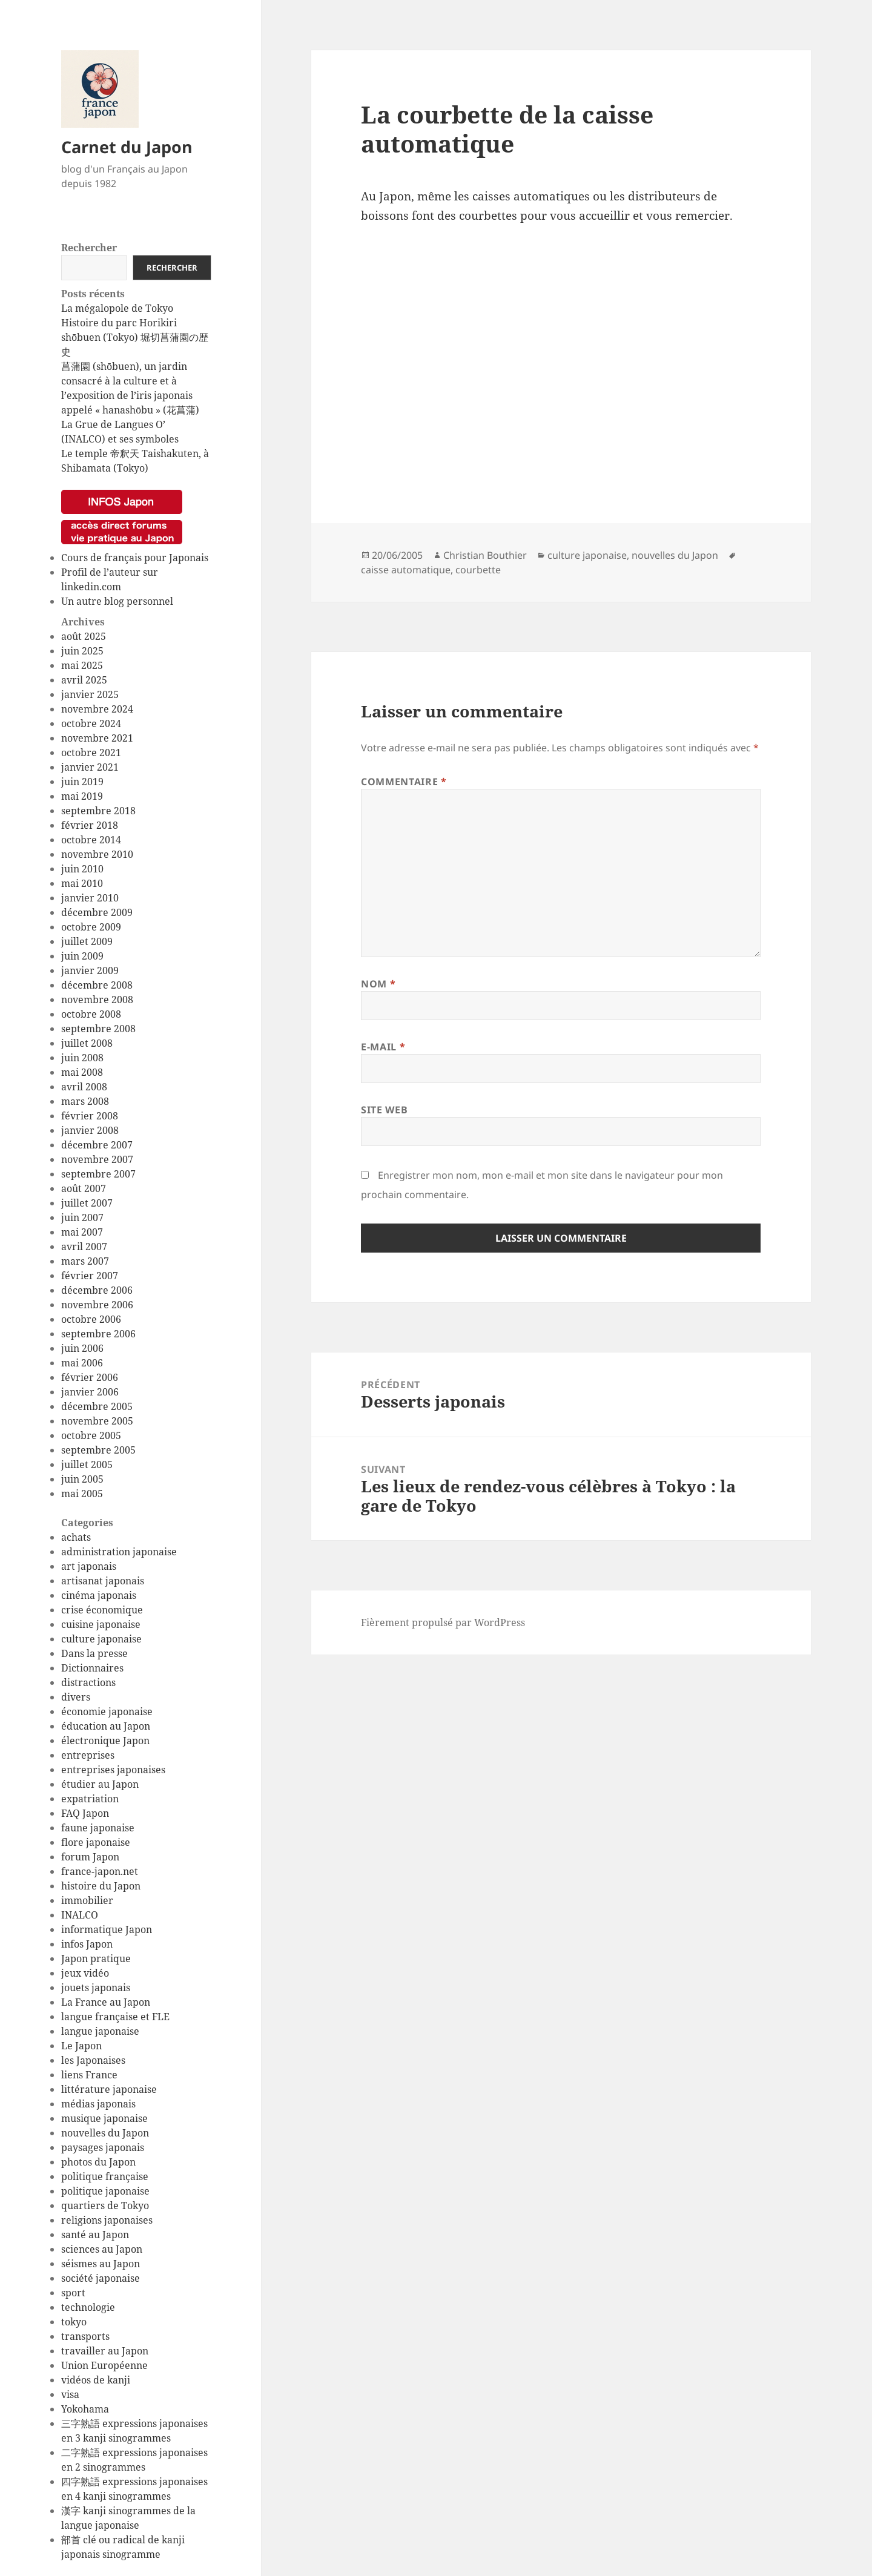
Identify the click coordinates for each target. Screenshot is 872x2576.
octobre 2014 (91, 839)
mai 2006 (82, 1362)
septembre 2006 (98, 1333)
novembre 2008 (97, 999)
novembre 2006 (97, 1304)
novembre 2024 (97, 709)
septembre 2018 (98, 810)
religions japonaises (107, 2220)
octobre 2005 (91, 1435)
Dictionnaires (92, 1668)
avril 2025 (84, 680)
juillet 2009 (87, 941)
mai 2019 (82, 796)
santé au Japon (95, 2234)
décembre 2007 (97, 1144)
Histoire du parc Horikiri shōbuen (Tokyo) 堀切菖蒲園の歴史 (134, 337)
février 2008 (89, 1115)
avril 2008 (84, 1086)
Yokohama (85, 2409)
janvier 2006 (90, 1391)
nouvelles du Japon (105, 2133)
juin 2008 (82, 1057)
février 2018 (89, 825)
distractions (88, 1682)
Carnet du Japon (127, 147)
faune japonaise (97, 1827)
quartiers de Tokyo (105, 2205)
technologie (88, 2307)
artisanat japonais (102, 1580)
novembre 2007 (97, 1159)
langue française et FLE (115, 2016)
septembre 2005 (98, 1450)
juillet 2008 (87, 1043)
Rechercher (89, 247)
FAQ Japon (85, 1813)
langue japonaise (100, 2031)
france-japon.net (99, 1871)
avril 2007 (84, 1246)
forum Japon (90, 1856)
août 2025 (83, 636)
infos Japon (87, 1944)
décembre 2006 (97, 1290)
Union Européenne (104, 2365)
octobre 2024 (91, 723)
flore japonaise (95, 1842)
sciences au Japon (101, 2249)
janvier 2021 (90, 767)
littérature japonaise (109, 2089)
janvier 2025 (90, 694)
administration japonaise (119, 1551)
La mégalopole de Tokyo (117, 308)
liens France (89, 2074)
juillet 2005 (87, 1464)
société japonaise (100, 2278)
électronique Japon (105, 1740)
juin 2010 (82, 868)
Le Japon (81, 2045)
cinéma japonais (98, 1595)
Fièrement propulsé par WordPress (443, 1622)
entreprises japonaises (113, 1769)
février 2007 (89, 1275)
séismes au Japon (100, 2263)
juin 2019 (82, 781)
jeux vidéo (85, 1973)
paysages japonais (102, 2147)
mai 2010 (82, 883)
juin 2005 (82, 1479)
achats (76, 1537)
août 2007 (83, 1188)
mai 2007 (82, 1232)
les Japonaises (93, 2060)
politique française (104, 2176)
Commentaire (403, 781)
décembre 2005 (97, 1406)
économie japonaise (107, 1711)
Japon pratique (96, 1958)
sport (73, 2292)
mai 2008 (82, 1072)
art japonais (88, 1566)
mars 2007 (85, 1261)
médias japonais (98, 2103)
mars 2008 (85, 1101)
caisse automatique (406, 569)
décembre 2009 (97, 912)
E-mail (383, 1046)
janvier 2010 (90, 897)
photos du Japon (98, 2162)
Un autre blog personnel (117, 601)
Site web (384, 1109)
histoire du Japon (100, 1885)
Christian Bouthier (485, 555)
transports (85, 2336)
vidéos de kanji (95, 2380)
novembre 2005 (97, 1421)
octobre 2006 (91, 1319)
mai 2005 (82, 1493)
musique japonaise (104, 2118)
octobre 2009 (91, 927)
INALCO (79, 1915)
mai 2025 (82, 665)
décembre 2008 (97, 985)
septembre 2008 (98, 1028)
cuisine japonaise (100, 1624)
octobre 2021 (91, 752)
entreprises (87, 1755)
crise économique (102, 1609)
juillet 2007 (87, 1203)
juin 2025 (82, 650)
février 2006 (89, 1377)
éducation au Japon (105, 1726)
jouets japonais (95, 1987)
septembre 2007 (98, 1174)
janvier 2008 (90, 1130)
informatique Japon (106, 1929)
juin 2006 (82, 1348)
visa (70, 2394)
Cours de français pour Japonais (134, 557)
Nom (378, 983)
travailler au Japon (104, 2350)
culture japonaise (101, 1638)
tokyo (74, 2321)
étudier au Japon (100, 1784)
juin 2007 (82, 1217)
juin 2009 (82, 956)
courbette (478, 569)
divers (75, 1697)
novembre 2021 (97, 738)
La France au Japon (105, 2002)
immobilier (87, 1900)
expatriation (90, 1798)
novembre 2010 (97, 854)
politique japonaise (105, 2191)
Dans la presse (94, 1653)
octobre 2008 (91, 1014)
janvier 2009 (90, 970)
